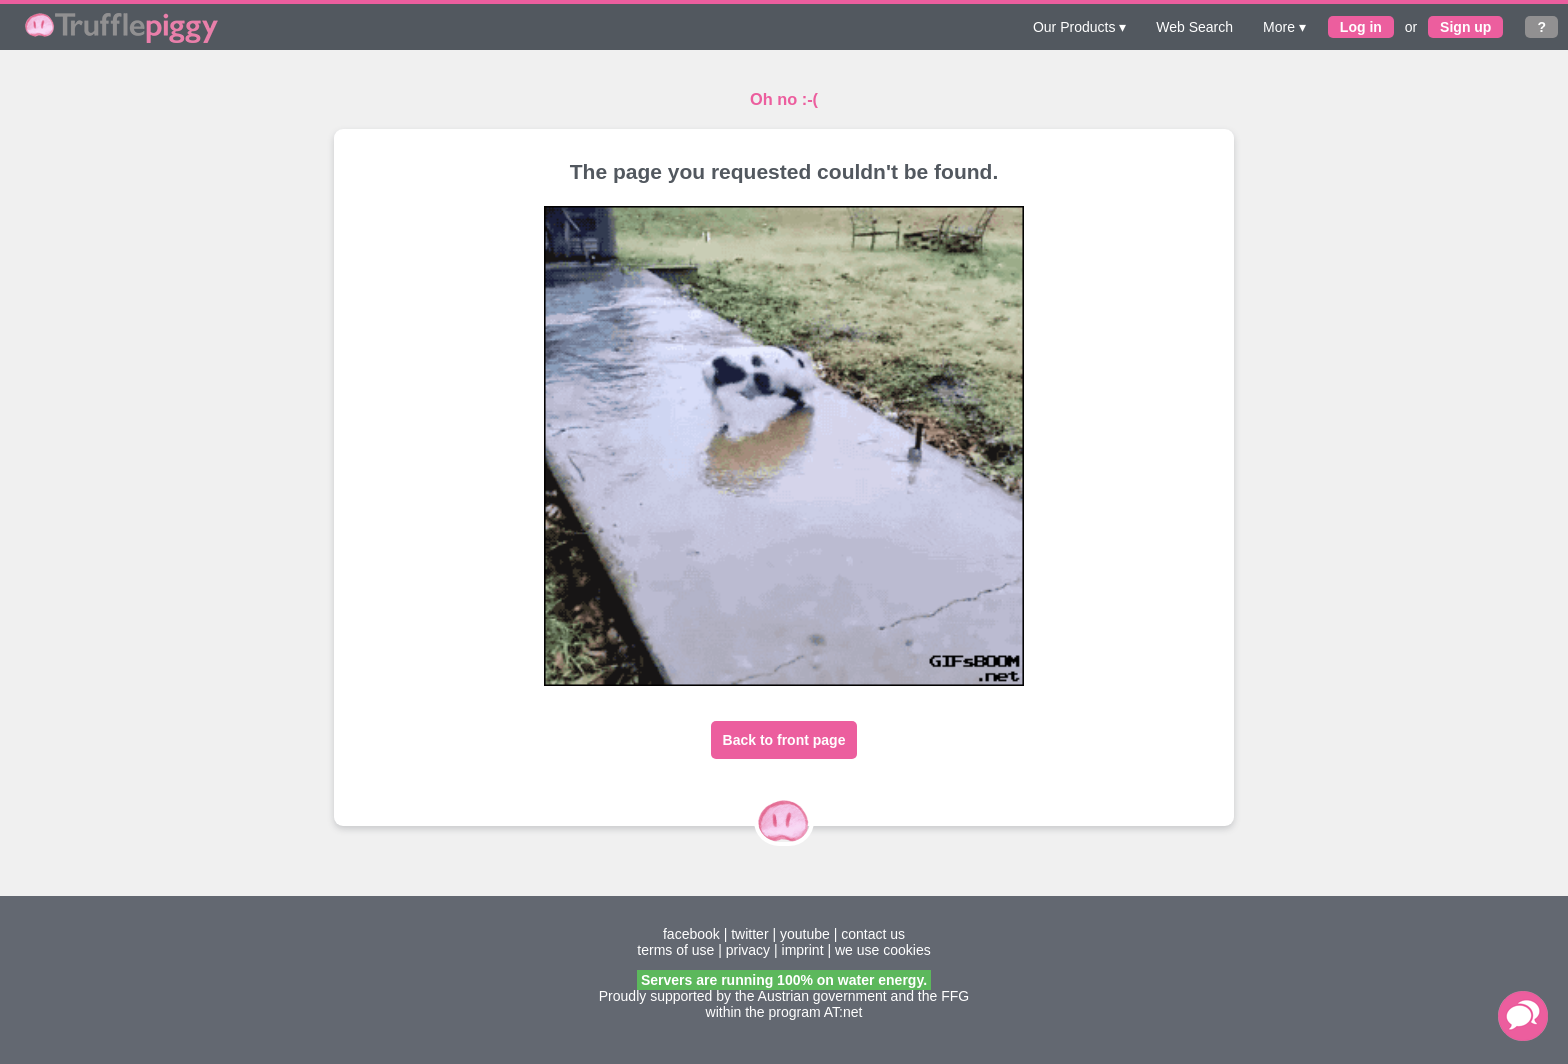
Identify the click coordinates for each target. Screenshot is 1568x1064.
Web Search (1194, 27)
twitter (749, 934)
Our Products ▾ (1079, 27)
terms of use (675, 950)
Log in (1361, 27)
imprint (803, 950)
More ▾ (1284, 27)
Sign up (1465, 27)
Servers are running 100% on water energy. (784, 980)
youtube (805, 934)
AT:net (843, 1012)
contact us (873, 934)
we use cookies (883, 950)
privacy (748, 950)
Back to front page (784, 740)
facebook (691, 934)
